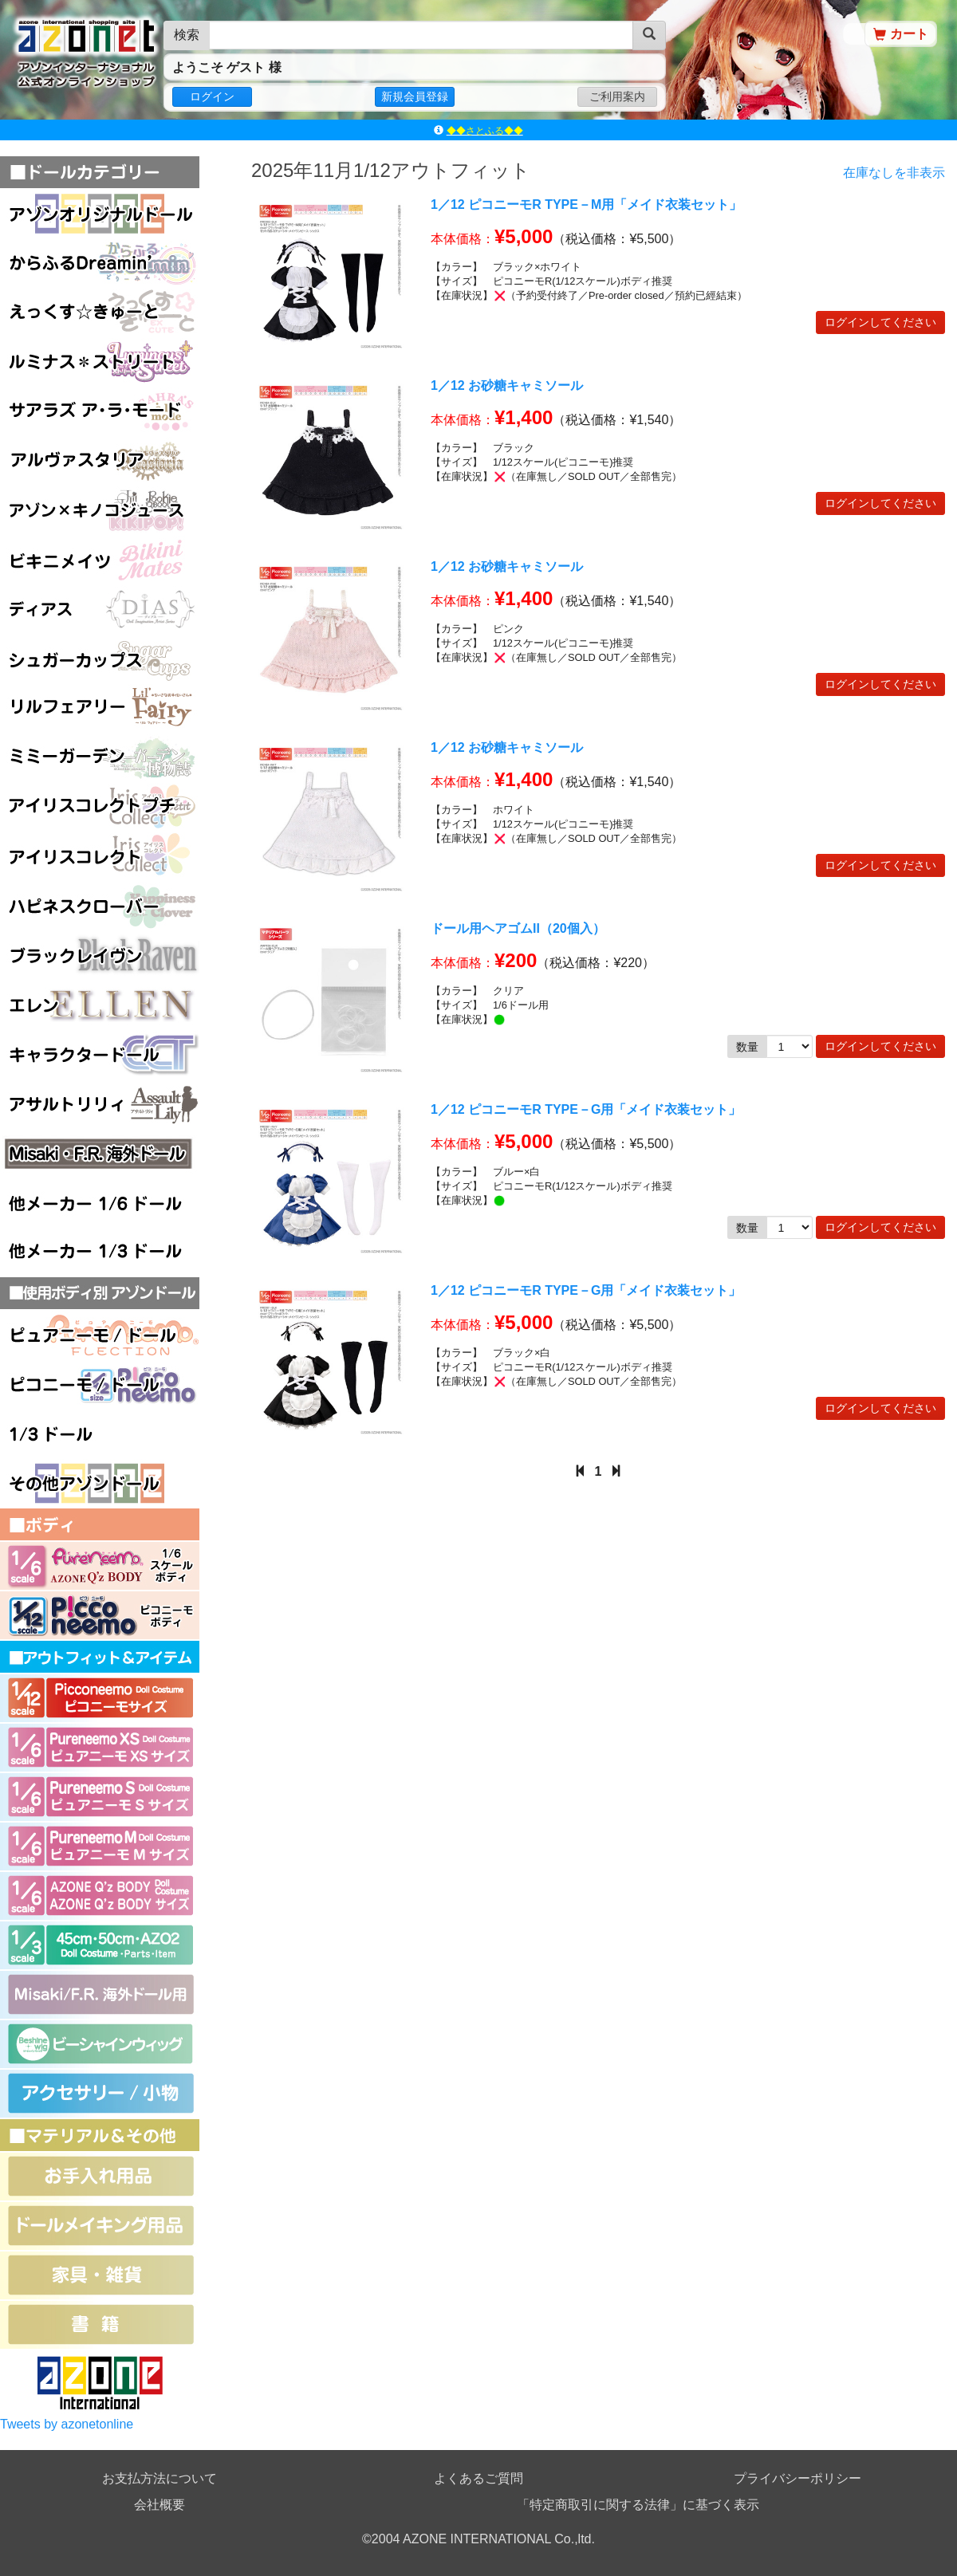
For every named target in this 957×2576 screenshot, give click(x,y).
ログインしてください (880, 322)
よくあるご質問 (478, 2478)
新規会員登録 (414, 96)
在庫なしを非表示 (894, 173)
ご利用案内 (617, 96)
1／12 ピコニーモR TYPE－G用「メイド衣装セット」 (586, 1109)
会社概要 (159, 2504)
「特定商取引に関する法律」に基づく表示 (638, 2504)
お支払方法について (159, 2478)
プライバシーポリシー (797, 2478)
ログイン (212, 96)
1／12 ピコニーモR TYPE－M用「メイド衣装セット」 (586, 204)
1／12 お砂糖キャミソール (507, 385)
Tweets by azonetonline (66, 2424)
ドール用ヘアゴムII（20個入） (518, 928)
